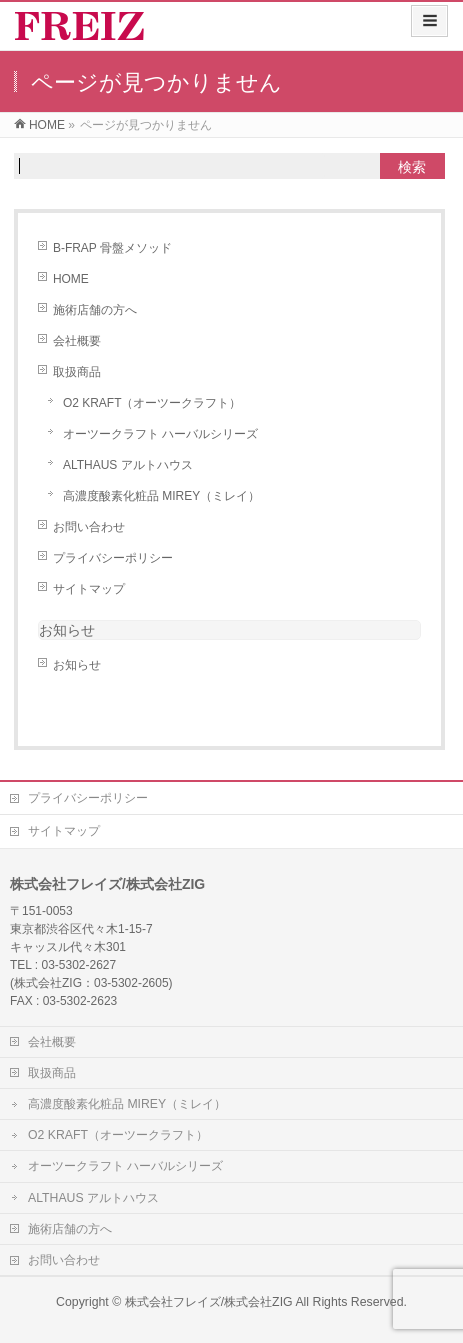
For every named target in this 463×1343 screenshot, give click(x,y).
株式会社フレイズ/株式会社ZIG (209, 1302)
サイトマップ (89, 589)
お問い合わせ (89, 527)
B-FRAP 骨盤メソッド (112, 248)
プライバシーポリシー (113, 558)
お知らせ (67, 630)
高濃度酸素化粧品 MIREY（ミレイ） (161, 496)
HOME (71, 279)
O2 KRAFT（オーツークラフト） (152, 403)
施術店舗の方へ (95, 310)
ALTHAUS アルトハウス (128, 465)
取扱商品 (77, 372)
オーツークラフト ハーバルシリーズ (160, 434)
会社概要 (77, 341)
